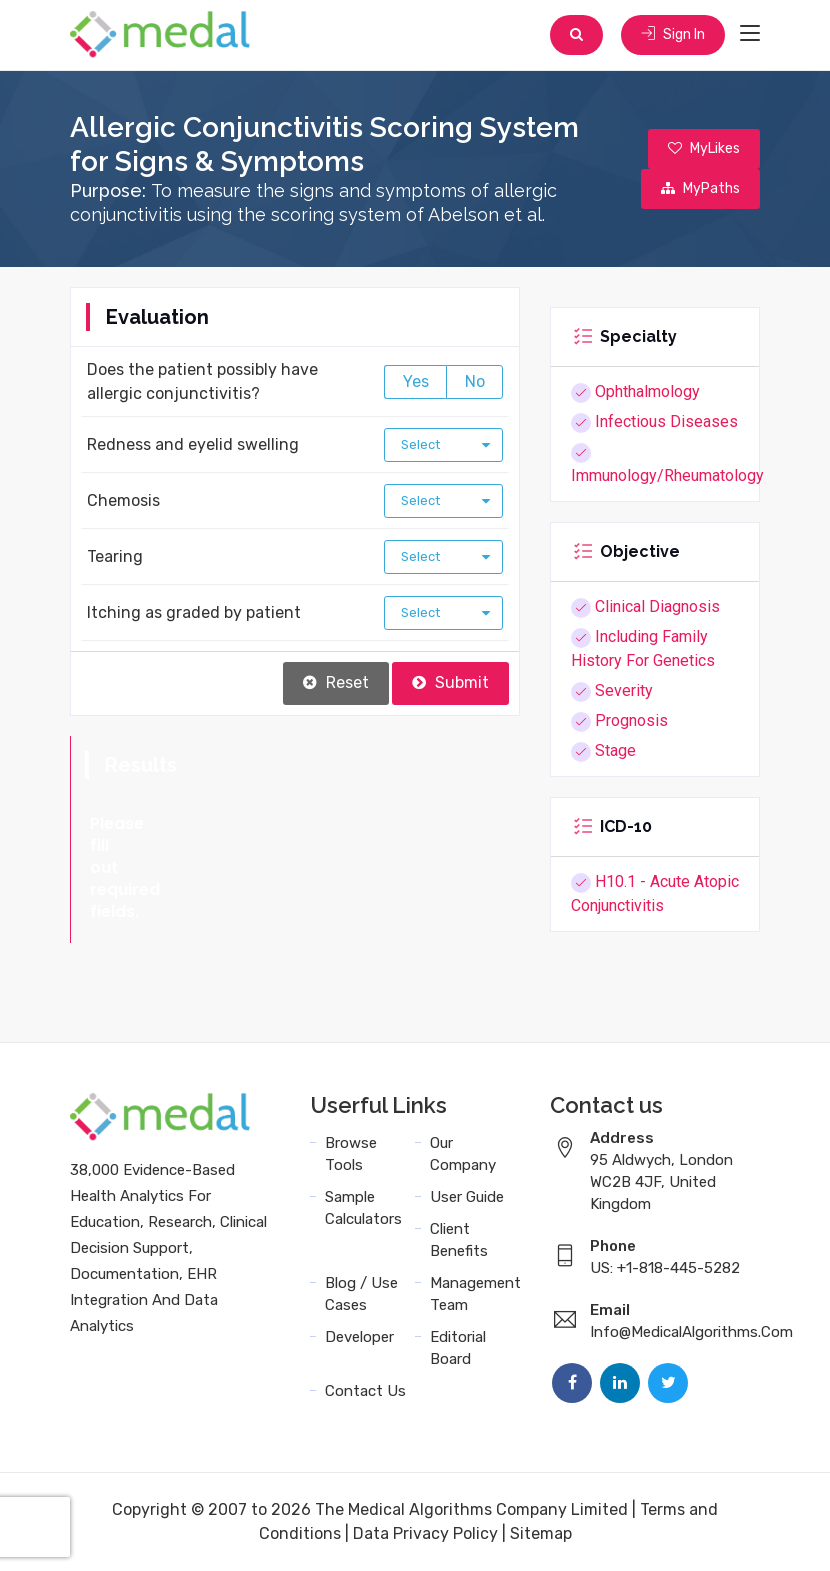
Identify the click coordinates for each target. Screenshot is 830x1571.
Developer (359, 1337)
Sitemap (541, 1533)
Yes (416, 381)
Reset (336, 682)
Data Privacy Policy (425, 1533)
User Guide (467, 1197)
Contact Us (365, 1391)
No (475, 381)
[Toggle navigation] (750, 34)
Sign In (673, 34)
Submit (450, 682)
